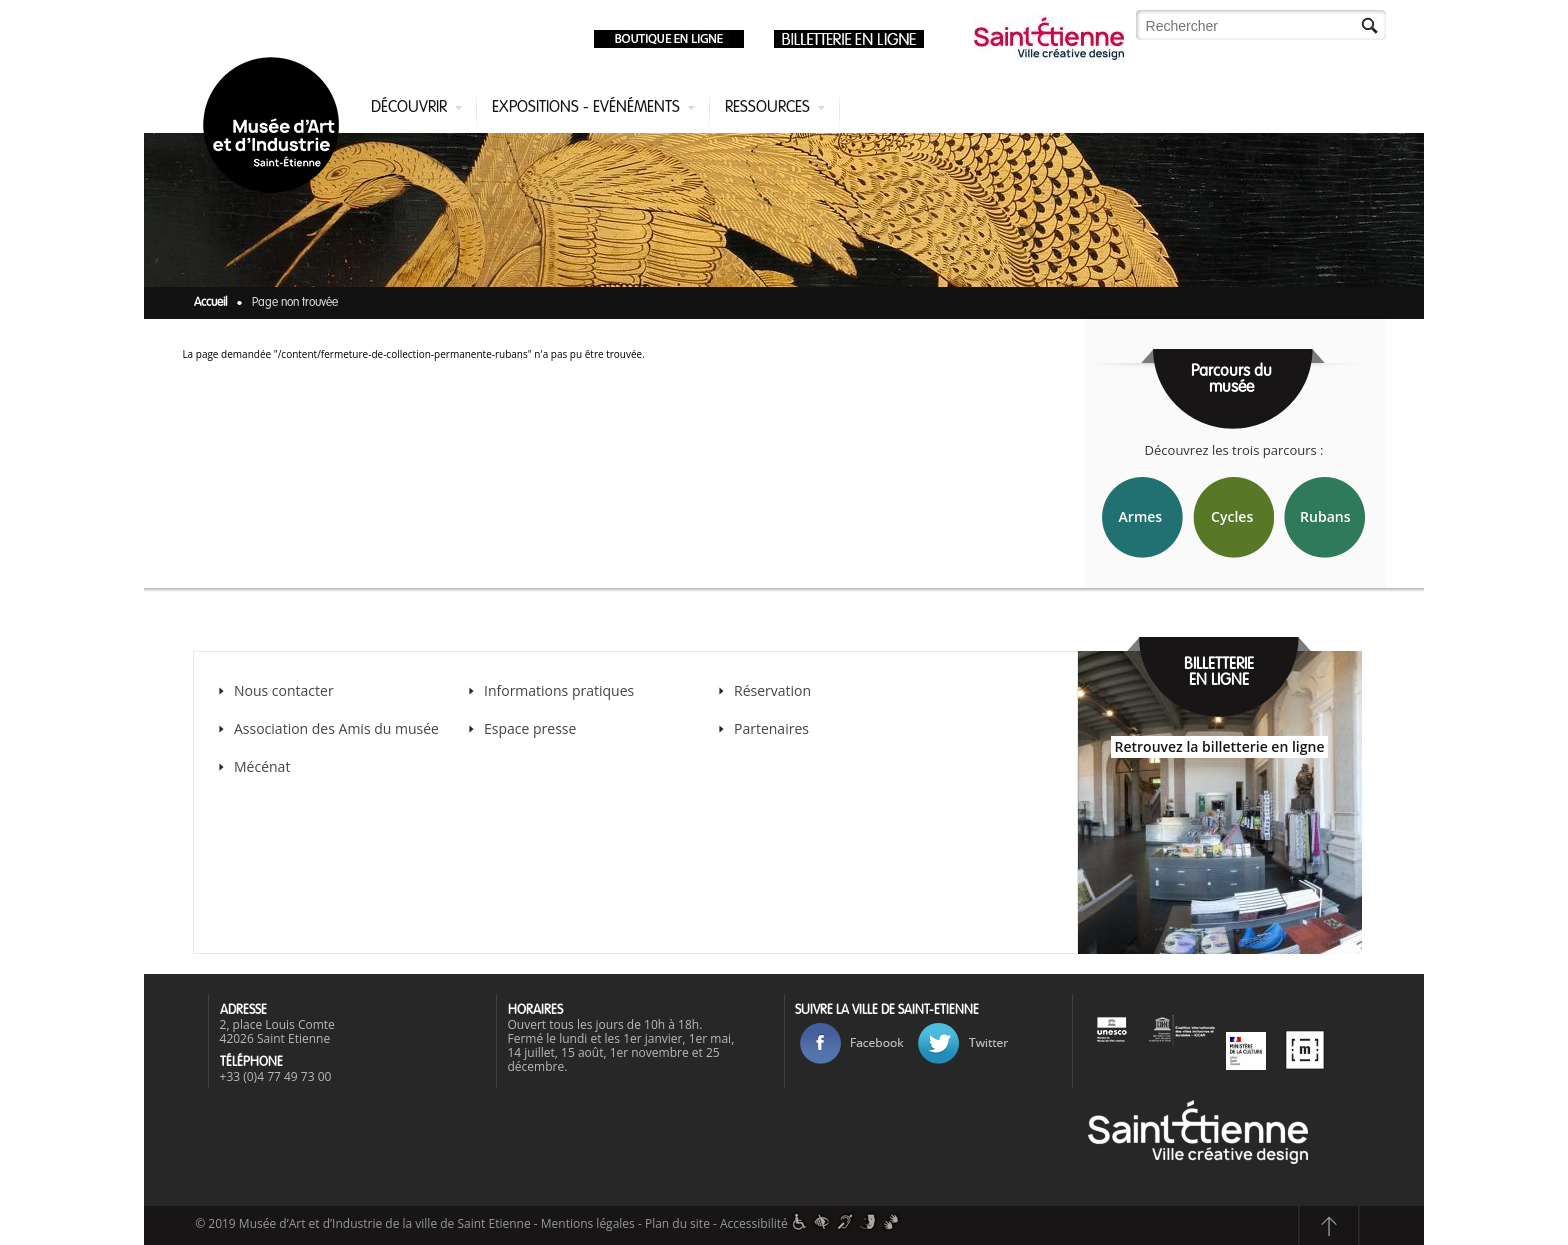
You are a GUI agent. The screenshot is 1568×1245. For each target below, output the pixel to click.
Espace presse (530, 728)
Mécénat (262, 766)
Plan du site (677, 1223)
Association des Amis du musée (338, 728)
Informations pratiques (559, 690)
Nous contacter (284, 690)
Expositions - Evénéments (586, 108)
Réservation (772, 690)
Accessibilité (754, 1223)
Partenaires (771, 728)
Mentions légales (588, 1223)
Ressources (767, 108)
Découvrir (409, 108)
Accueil (210, 303)
